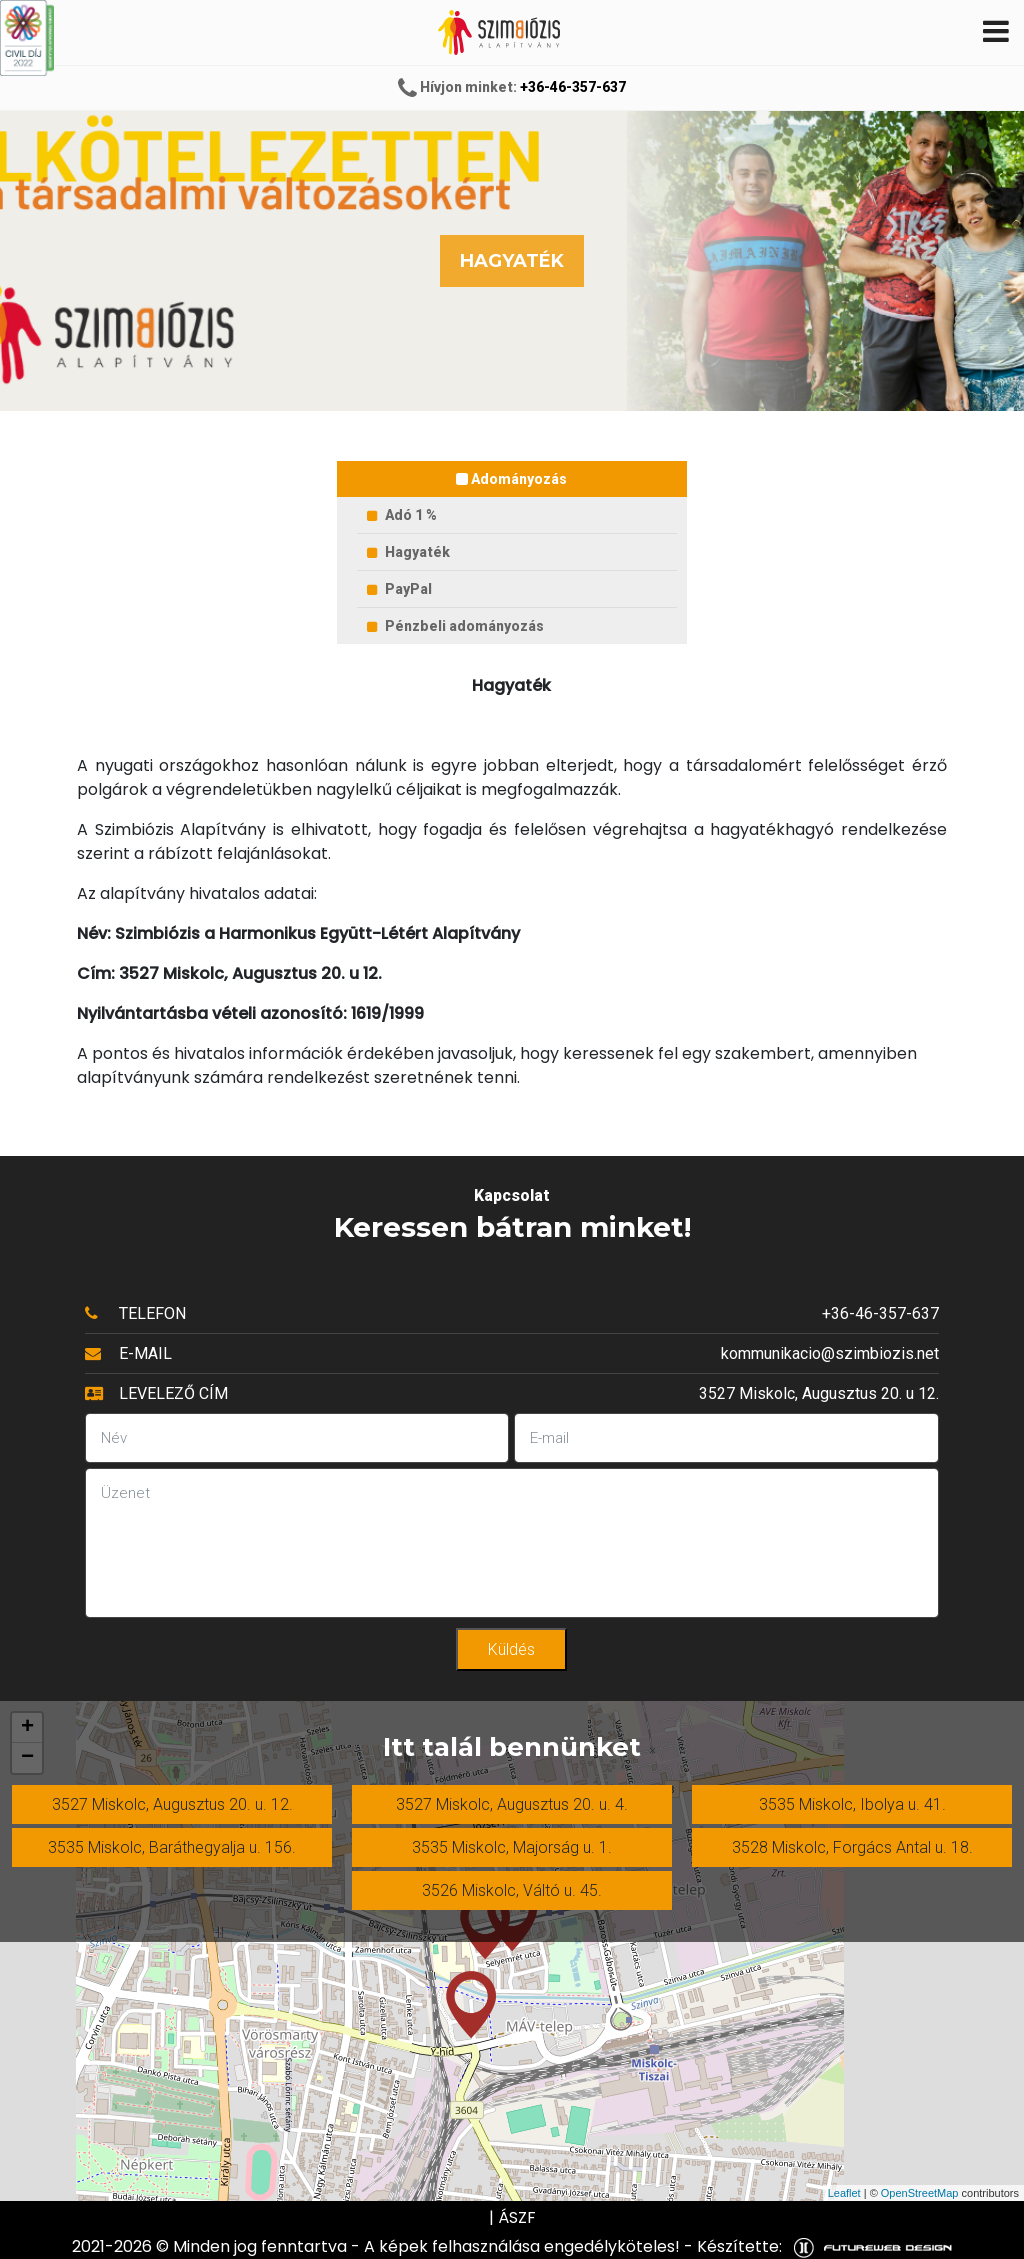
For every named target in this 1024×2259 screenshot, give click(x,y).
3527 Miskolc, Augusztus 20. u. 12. (172, 1804)
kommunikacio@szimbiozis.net (830, 1353)
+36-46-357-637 (573, 87)
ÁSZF (517, 2217)
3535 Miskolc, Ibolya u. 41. (852, 1804)
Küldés (511, 1649)
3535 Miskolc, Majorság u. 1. (512, 1847)
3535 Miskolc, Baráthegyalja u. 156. (172, 1847)
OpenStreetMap (920, 2193)
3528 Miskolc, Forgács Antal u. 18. (852, 1847)
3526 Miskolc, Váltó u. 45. (512, 1890)
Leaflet (844, 2193)
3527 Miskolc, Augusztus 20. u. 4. (512, 1804)
